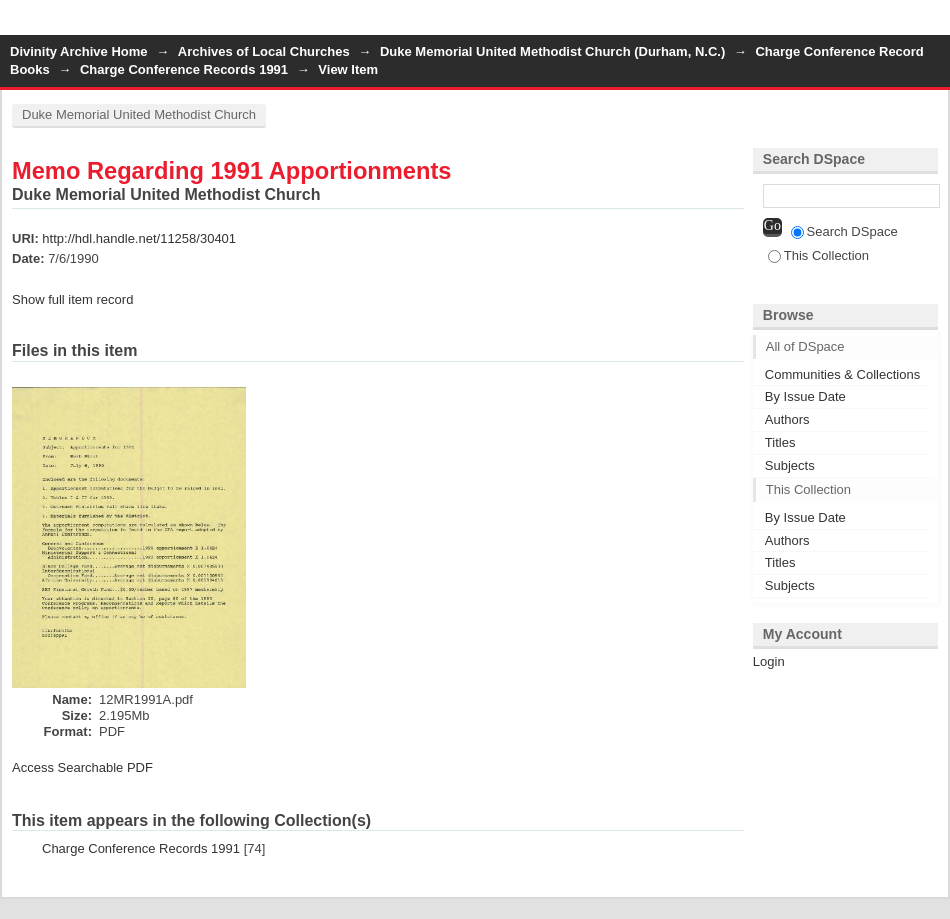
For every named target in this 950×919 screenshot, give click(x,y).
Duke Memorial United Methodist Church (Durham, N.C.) (552, 51)
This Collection (818, 255)
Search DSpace (844, 231)
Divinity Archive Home (79, 51)
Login (934, 24)
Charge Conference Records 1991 (184, 69)
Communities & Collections (842, 374)
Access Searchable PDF (82, 767)
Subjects (790, 465)
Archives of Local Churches (264, 51)
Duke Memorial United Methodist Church (139, 114)
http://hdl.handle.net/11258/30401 (139, 238)
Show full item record (72, 299)
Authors (787, 419)
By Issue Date (805, 396)
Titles (780, 442)
